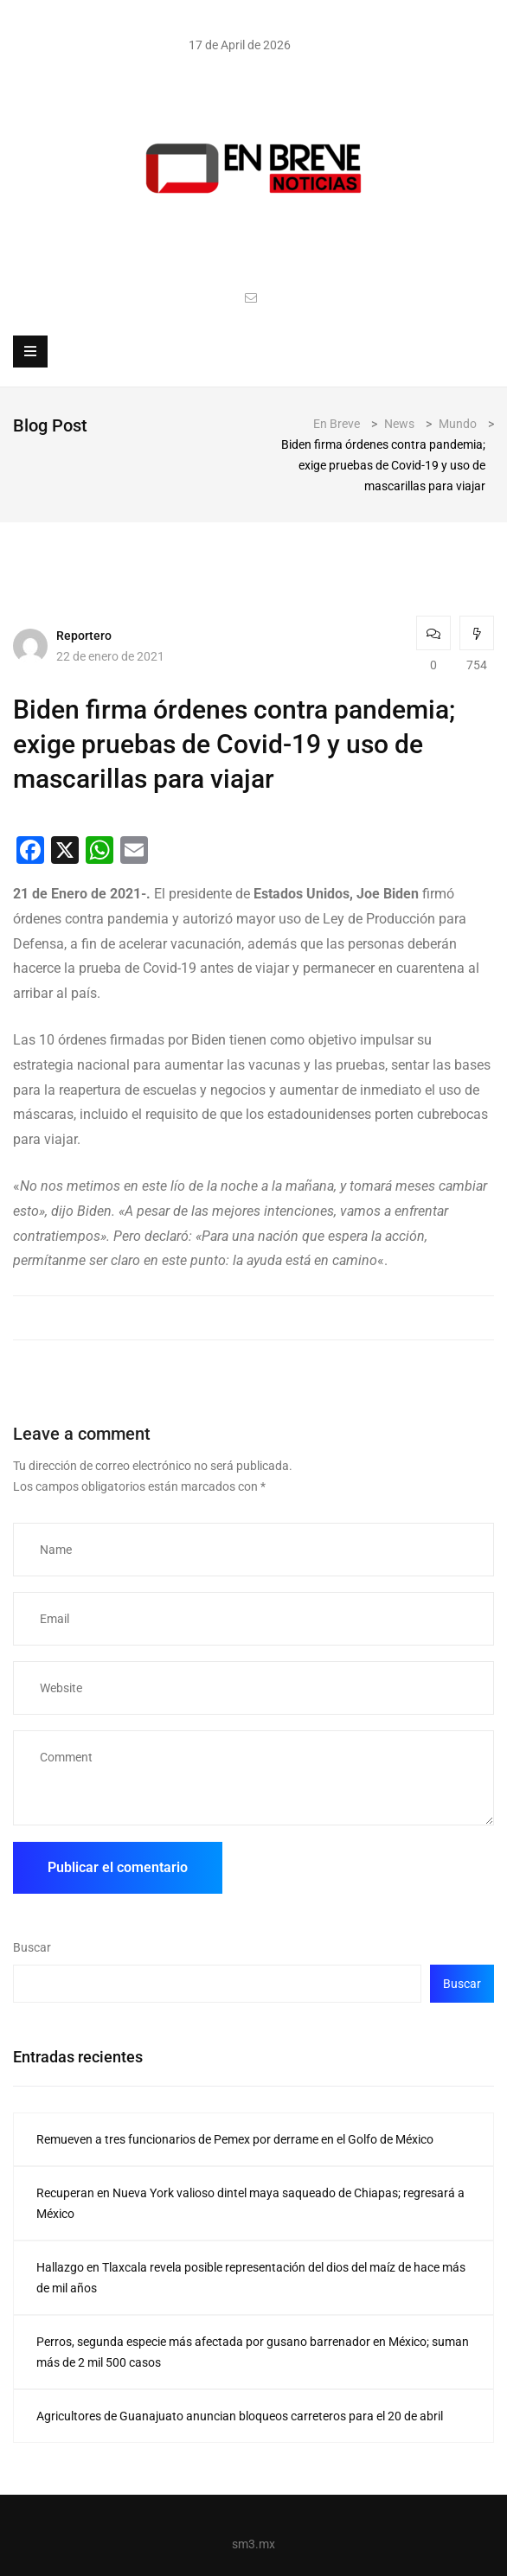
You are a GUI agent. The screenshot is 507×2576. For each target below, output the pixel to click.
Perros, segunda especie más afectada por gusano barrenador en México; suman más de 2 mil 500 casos (252, 2352)
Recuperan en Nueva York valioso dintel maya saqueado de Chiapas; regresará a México (250, 2203)
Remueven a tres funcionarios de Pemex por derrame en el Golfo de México (234, 2139)
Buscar (32, 1947)
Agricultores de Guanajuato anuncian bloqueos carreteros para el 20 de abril (239, 2416)
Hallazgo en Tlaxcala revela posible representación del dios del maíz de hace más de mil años (250, 2277)
